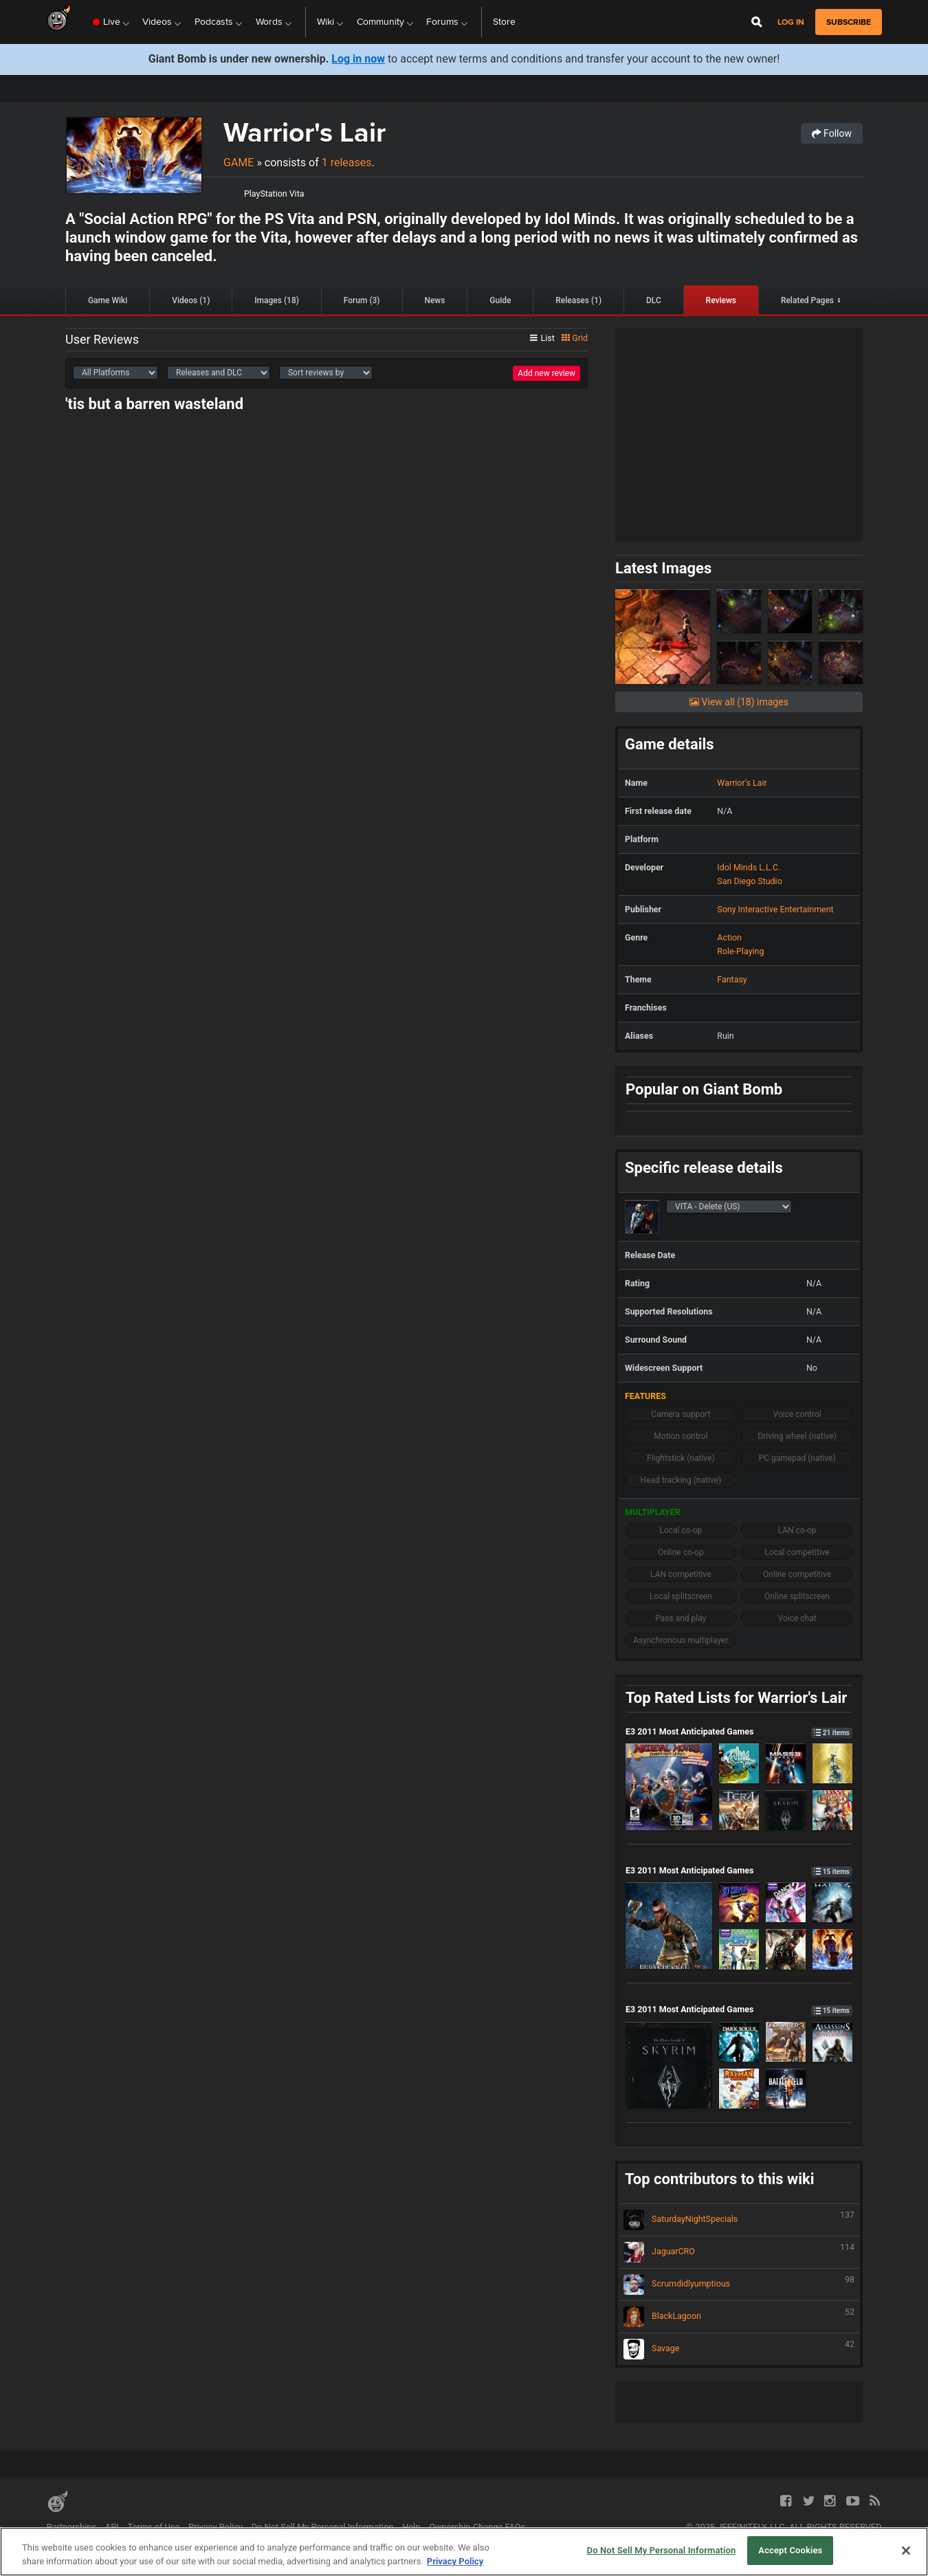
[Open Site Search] (756, 22)
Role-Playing (740, 951)
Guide (500, 300)
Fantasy (732, 979)
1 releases (347, 162)
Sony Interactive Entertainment (775, 909)
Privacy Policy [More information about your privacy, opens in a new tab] (455, 2561)
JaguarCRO (738, 2252)
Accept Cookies (790, 2550)
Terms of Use (154, 2527)
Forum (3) (362, 300)
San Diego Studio (749, 881)
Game (238, 162)
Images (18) (276, 300)
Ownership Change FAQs (477, 2527)
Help (411, 2527)
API (112, 2527)
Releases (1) (578, 300)
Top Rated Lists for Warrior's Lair (736, 1697)
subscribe (848, 22)
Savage (738, 2349)
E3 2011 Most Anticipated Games (739, 1731)
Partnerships (72, 2527)
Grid (575, 338)
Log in (790, 22)
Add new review (546, 373)
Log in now (358, 58)
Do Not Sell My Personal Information (323, 2527)
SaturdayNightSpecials (738, 2220)
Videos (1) (191, 300)
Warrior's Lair (304, 132)
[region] (464, 2551)
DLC (653, 300)
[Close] (906, 2550)
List (542, 338)
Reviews (721, 300)
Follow (832, 133)
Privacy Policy (215, 2527)
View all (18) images (738, 701)
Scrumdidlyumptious (738, 2284)
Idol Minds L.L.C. (748, 867)
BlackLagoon (738, 2317)
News (434, 300)
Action (729, 937)
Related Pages (807, 300)
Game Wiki (107, 300)
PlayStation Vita (274, 193)
